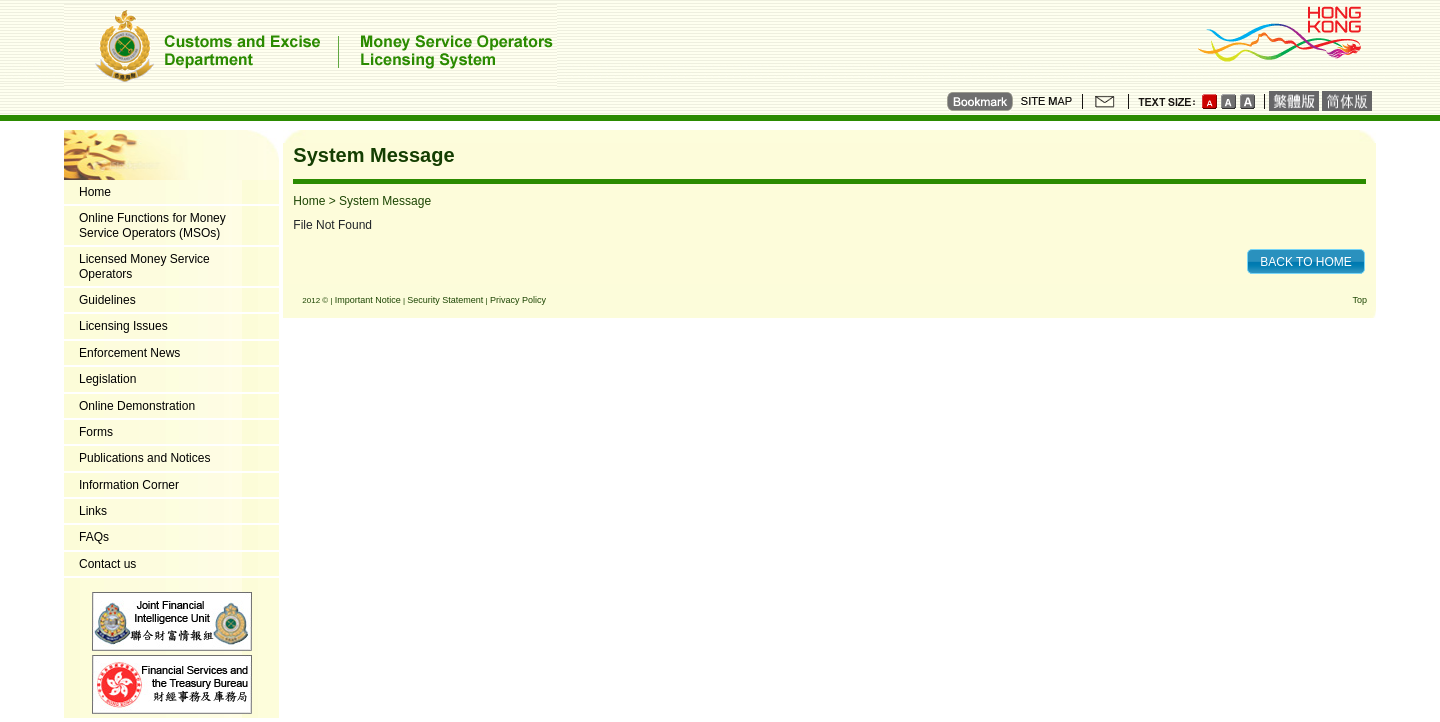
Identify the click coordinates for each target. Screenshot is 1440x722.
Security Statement (445, 300)
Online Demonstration (137, 406)
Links (93, 511)
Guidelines (107, 300)
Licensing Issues (123, 326)
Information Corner (129, 485)
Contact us (107, 564)
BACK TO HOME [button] (1306, 262)
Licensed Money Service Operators (144, 266)
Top (1359, 300)
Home (95, 192)
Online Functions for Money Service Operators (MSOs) (152, 225)
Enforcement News (129, 353)
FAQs (94, 537)
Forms (96, 432)
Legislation (107, 379)
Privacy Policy (518, 300)
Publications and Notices (144, 458)
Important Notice (368, 300)
